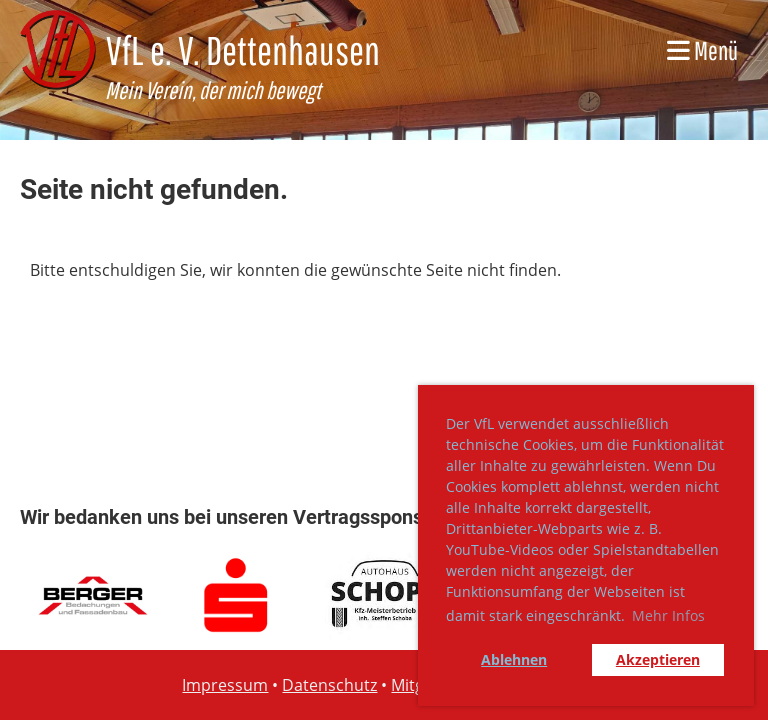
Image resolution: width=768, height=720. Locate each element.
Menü (702, 50)
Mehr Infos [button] (668, 615)
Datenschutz (329, 685)
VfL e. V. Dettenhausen (243, 50)
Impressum (225, 685)
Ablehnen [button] (514, 659)
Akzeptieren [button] (658, 659)
